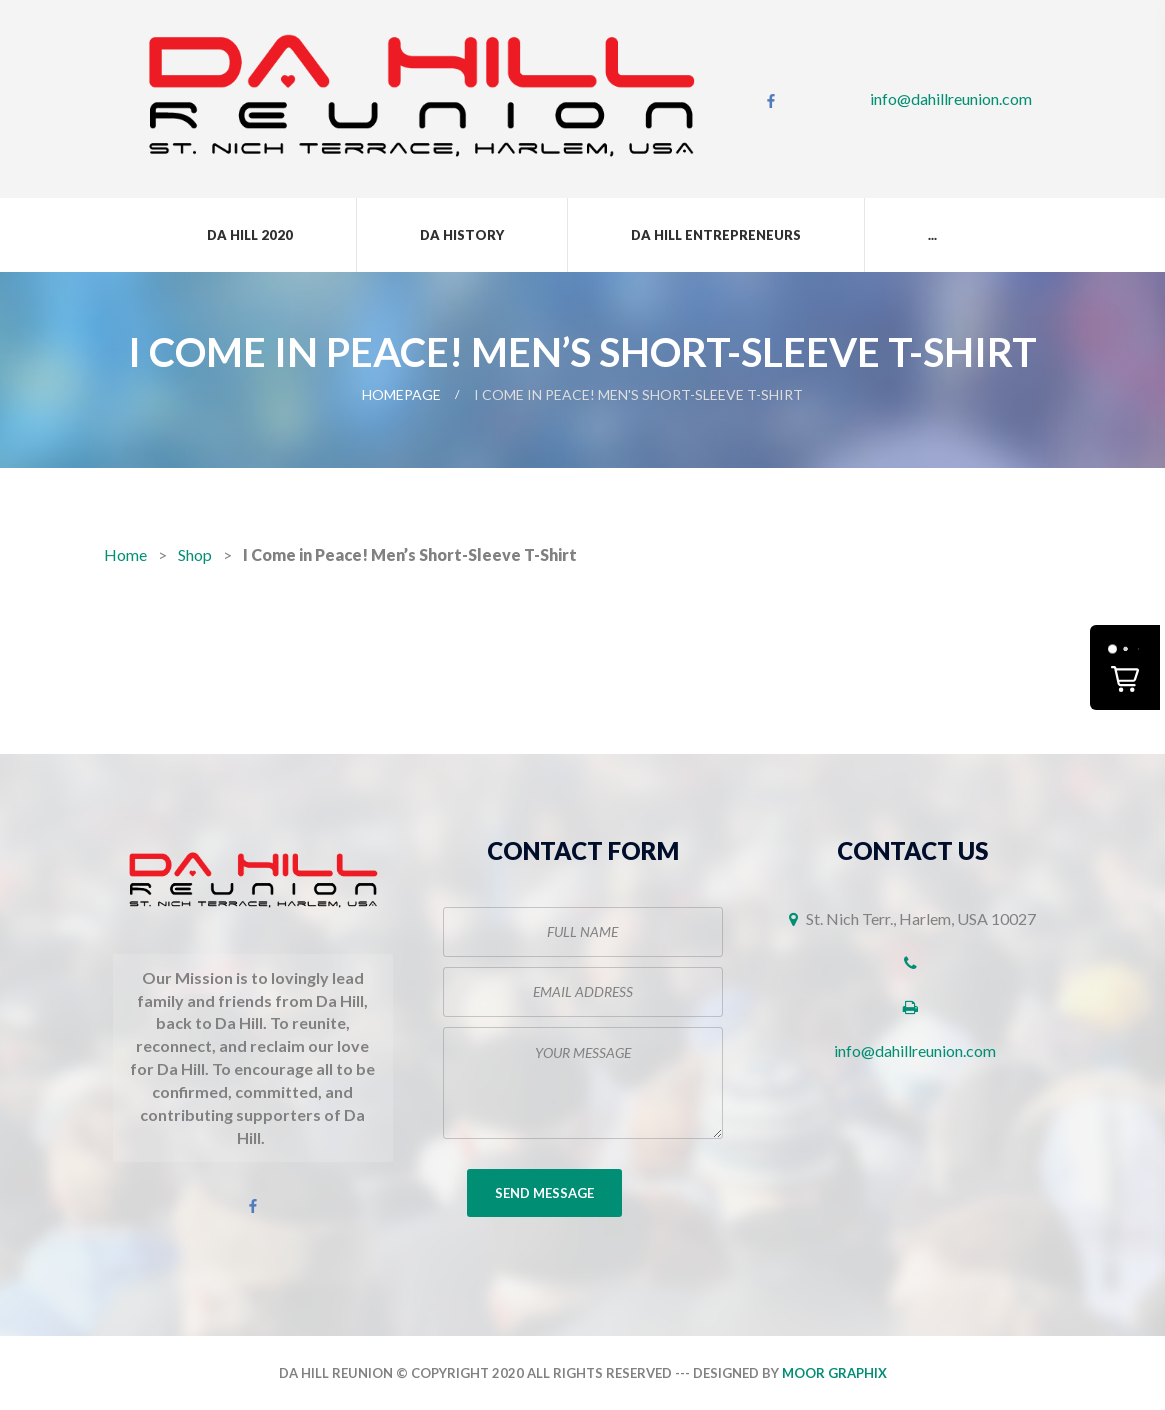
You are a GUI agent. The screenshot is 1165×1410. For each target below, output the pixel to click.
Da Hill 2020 (250, 235)
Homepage (401, 394)
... (932, 235)
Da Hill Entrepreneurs (716, 235)
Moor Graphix (834, 1373)
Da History (462, 235)
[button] (1125, 667)
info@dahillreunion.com (951, 98)
